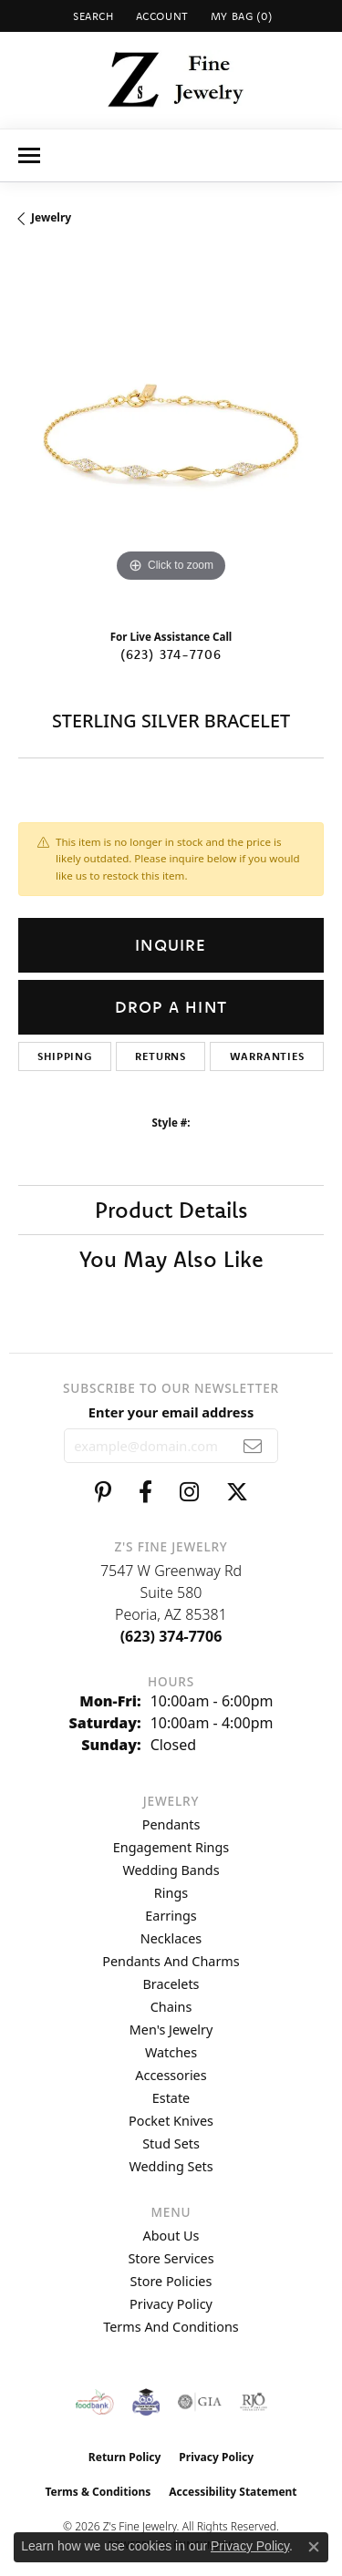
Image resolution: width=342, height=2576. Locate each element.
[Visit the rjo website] (253, 2402)
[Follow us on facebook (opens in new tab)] (145, 1492)
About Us (171, 2235)
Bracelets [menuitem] (170, 1984)
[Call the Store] (171, 1636)
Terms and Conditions (170, 2326)
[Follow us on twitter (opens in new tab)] (237, 1492)
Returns (160, 1056)
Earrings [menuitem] (170, 1915)
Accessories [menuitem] (170, 2075)
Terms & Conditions (97, 2491)
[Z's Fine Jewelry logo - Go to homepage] (171, 80)
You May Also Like (171, 1259)
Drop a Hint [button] (171, 1006)
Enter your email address (171, 1412)
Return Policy (124, 2457)
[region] (171, 434)
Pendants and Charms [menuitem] (170, 1961)
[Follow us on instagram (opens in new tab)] (189, 1492)
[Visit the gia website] (200, 2402)
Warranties (267, 1056)
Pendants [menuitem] (171, 1824)
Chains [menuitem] (171, 2006)
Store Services (170, 2258)
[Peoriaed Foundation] (146, 2402)
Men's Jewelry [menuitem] (171, 2029)
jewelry (51, 217)
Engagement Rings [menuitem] (171, 1847)
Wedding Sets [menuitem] (170, 2166)
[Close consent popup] (313, 2546)
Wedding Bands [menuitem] (170, 1870)
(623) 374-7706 (171, 654)
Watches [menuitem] (171, 2052)
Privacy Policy (171, 2304)
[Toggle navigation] (29, 155)
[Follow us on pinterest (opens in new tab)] (103, 1492)
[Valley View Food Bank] (94, 2402)
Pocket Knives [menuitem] (171, 2120)
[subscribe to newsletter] (253, 1445)
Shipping (64, 1056)
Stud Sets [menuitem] (171, 2143)
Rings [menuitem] (171, 1892)
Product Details (171, 1209)
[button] (91, 16)
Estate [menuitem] (171, 2098)
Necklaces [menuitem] (171, 1938)
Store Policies (171, 2281)
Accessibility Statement (232, 2491)
